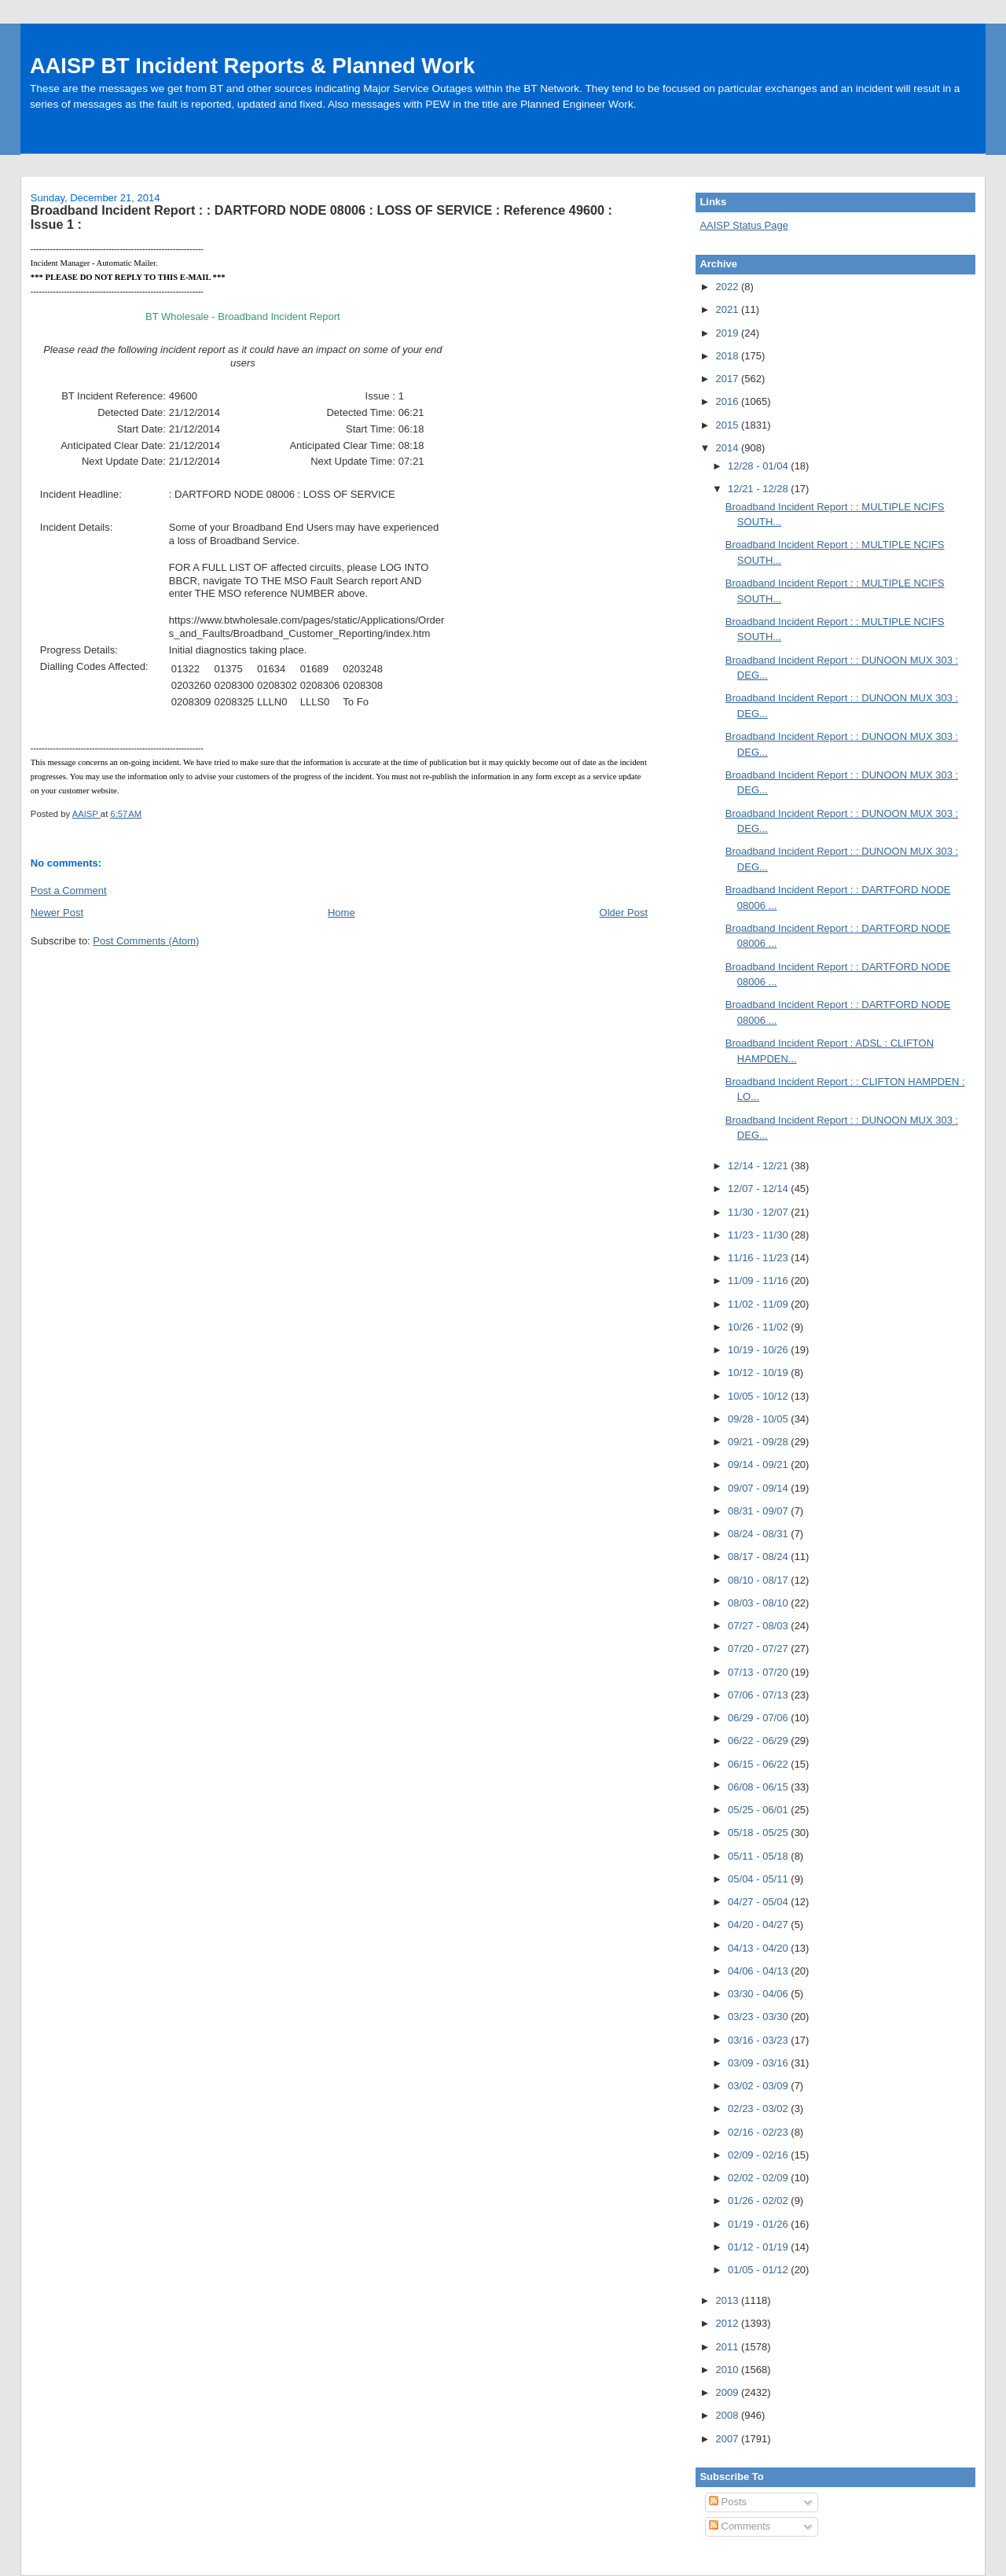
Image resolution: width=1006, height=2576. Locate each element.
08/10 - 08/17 (759, 1580)
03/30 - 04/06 (759, 1994)
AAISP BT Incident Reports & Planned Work (252, 65)
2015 (728, 425)
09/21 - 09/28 (759, 1442)
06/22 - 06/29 (759, 1740)
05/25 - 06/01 (759, 1810)
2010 (728, 2369)
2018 (728, 356)
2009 (728, 2392)
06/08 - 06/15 (759, 1787)
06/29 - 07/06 (759, 1718)
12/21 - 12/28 (759, 489)
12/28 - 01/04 (759, 466)
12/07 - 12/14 (759, 1188)
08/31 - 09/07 (759, 1511)
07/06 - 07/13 (759, 1695)
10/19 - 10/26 (759, 1350)
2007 (728, 2439)
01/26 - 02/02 (759, 2200)
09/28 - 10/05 (759, 1419)
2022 (728, 287)
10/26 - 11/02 (759, 1327)
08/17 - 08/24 (759, 1556)
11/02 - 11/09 (759, 1304)
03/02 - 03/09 (759, 2086)
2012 (728, 2323)
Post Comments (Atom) (146, 941)
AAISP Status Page (743, 225)
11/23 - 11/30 (759, 1235)
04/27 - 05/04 (759, 1902)
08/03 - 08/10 (759, 1603)
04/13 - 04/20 (759, 1948)
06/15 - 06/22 (759, 1764)
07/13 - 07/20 (759, 1672)
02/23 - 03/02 (759, 2108)
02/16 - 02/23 (759, 2132)
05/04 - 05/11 (759, 1879)
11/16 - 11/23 (759, 1258)
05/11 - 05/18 (759, 1856)
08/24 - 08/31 (759, 1534)
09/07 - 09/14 (759, 1488)
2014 (728, 448)
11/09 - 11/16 (759, 1280)
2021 (728, 309)
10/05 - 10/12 (759, 1396)
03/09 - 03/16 (759, 2063)
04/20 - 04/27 (759, 1924)
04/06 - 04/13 (759, 1971)
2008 (728, 2415)
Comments (739, 2526)
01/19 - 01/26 (759, 2224)
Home (341, 912)
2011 (728, 2347)
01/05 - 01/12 (759, 2270)
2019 (728, 333)
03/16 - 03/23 (759, 2040)
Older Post (624, 912)
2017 (728, 379)
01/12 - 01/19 (759, 2247)
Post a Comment (69, 890)
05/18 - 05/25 (759, 1832)
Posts (728, 2502)
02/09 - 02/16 (759, 2155)
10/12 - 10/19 (759, 1372)
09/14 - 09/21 (759, 1464)
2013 (728, 2300)
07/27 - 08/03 (759, 1626)
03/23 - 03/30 (759, 2016)
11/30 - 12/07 (759, 1212)
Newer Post (57, 912)
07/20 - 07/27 (759, 1648)
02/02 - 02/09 (759, 2178)
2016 (728, 401)
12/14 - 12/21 (759, 1166)
